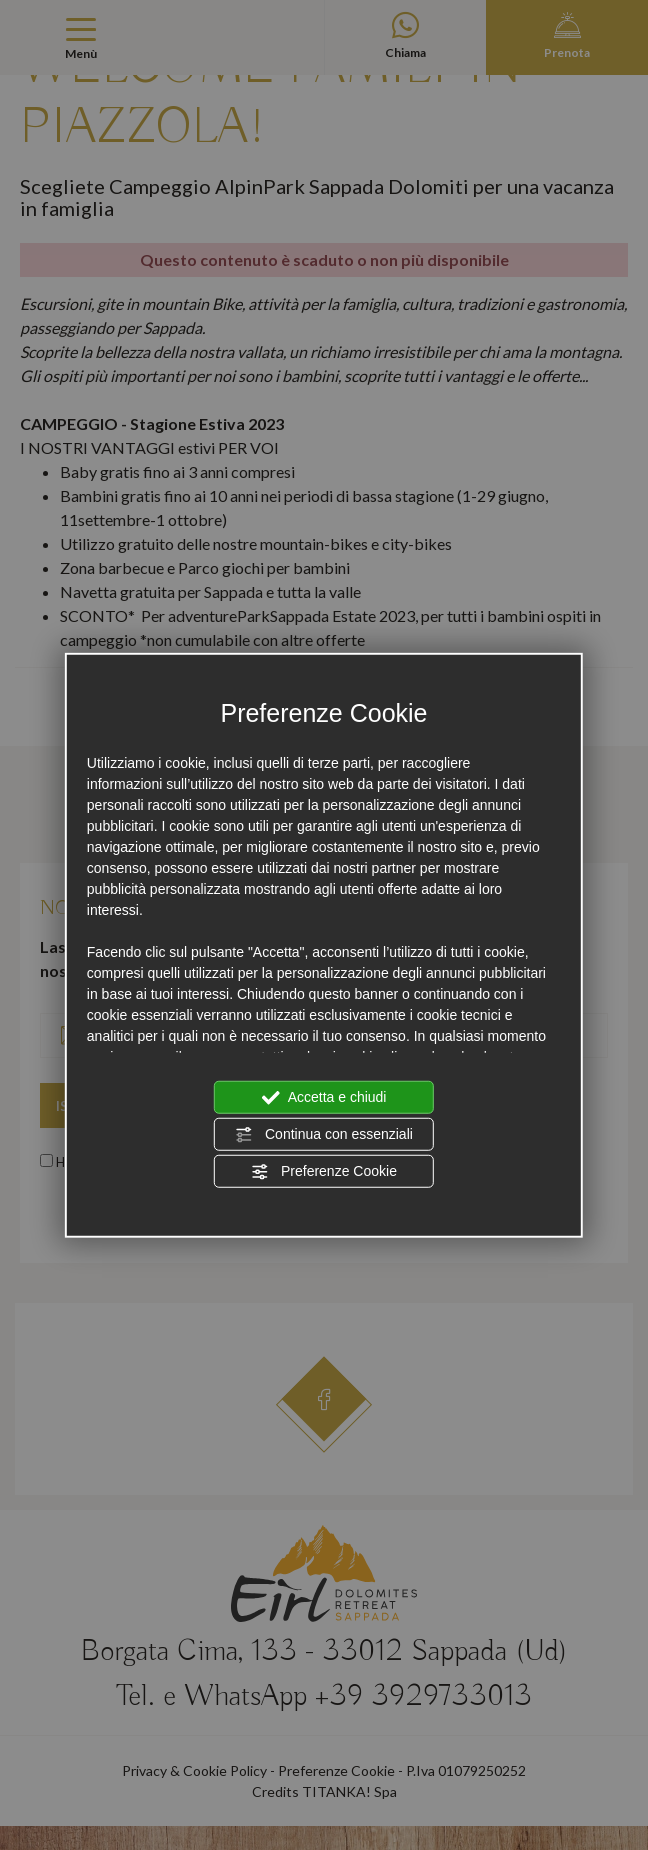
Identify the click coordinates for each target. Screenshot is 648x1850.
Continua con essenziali (324, 1134)
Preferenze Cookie (324, 1171)
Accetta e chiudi (324, 1097)
